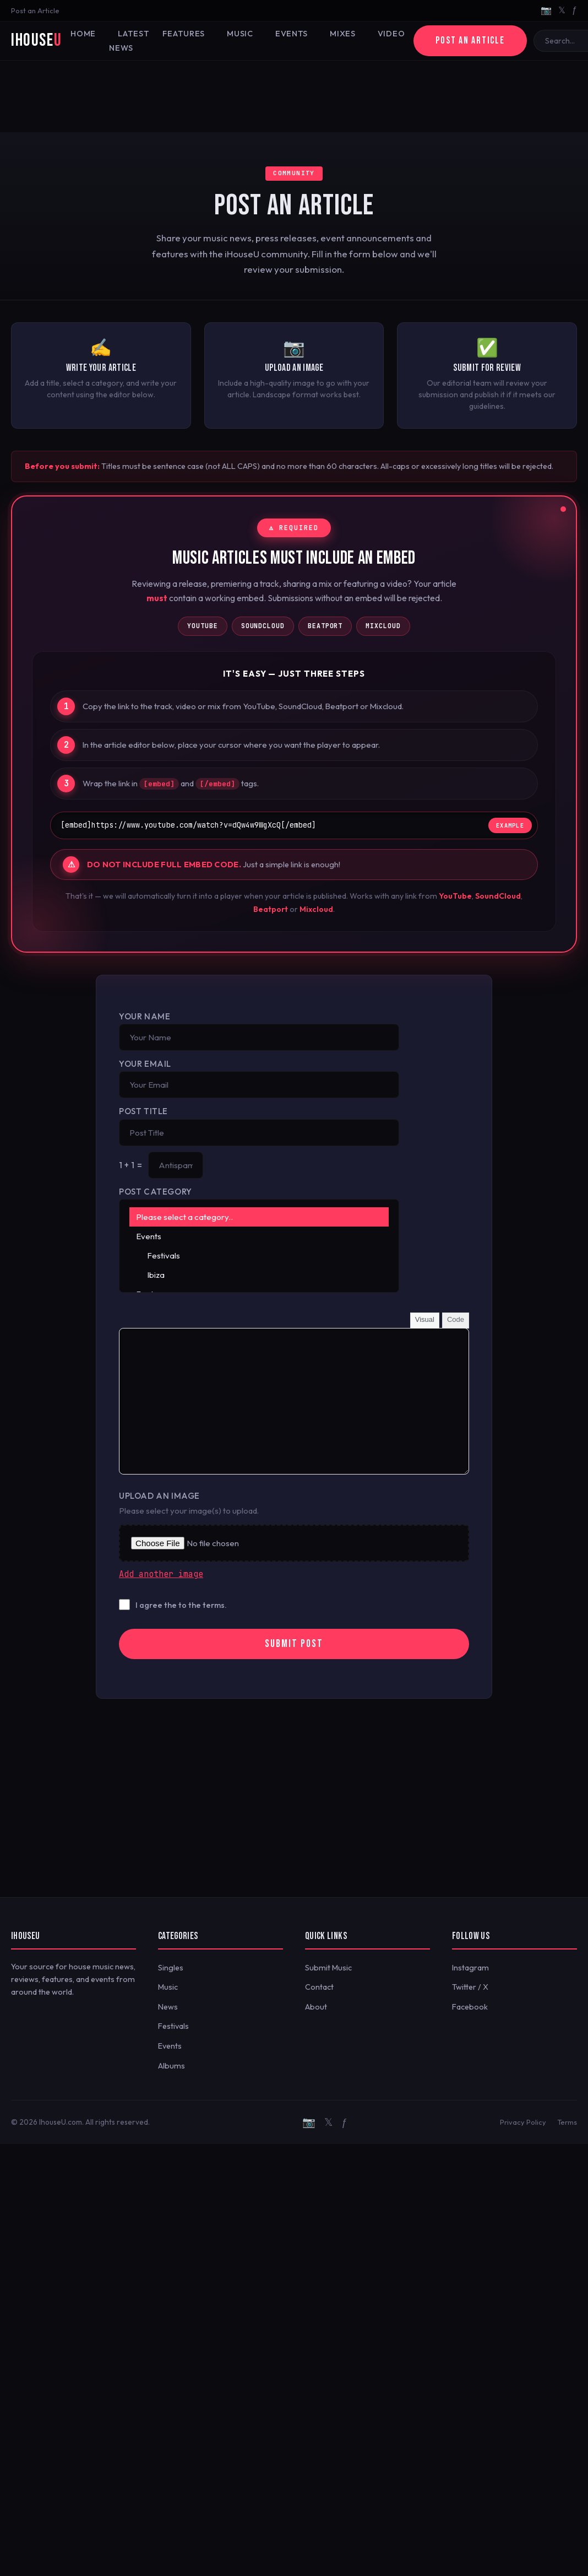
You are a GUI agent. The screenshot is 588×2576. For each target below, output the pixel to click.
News (168, 2007)
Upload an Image (159, 1495)
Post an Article (35, 10)
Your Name (144, 1016)
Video (391, 34)
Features (183, 34)
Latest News (129, 41)
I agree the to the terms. (181, 1605)
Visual (424, 1319)
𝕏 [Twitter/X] (561, 9)
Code (455, 1319)
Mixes (343, 34)
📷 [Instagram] (546, 9)
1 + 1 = (130, 1165)
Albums (171, 2066)
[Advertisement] (294, 96)
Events (291, 34)
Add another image (161, 1574)
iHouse (36, 40)
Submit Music (328, 1968)
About (316, 2007)
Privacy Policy (523, 2122)
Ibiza (259, 1274)
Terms (567, 2122)
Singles (170, 1968)
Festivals (259, 1255)
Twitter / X (470, 1987)
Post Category (155, 1191)
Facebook (470, 2007)
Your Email (145, 1064)
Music (240, 34)
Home (83, 34)
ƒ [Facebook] (574, 9)
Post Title (143, 1111)
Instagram (470, 1968)
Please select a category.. (259, 1217)
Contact (319, 1987)
